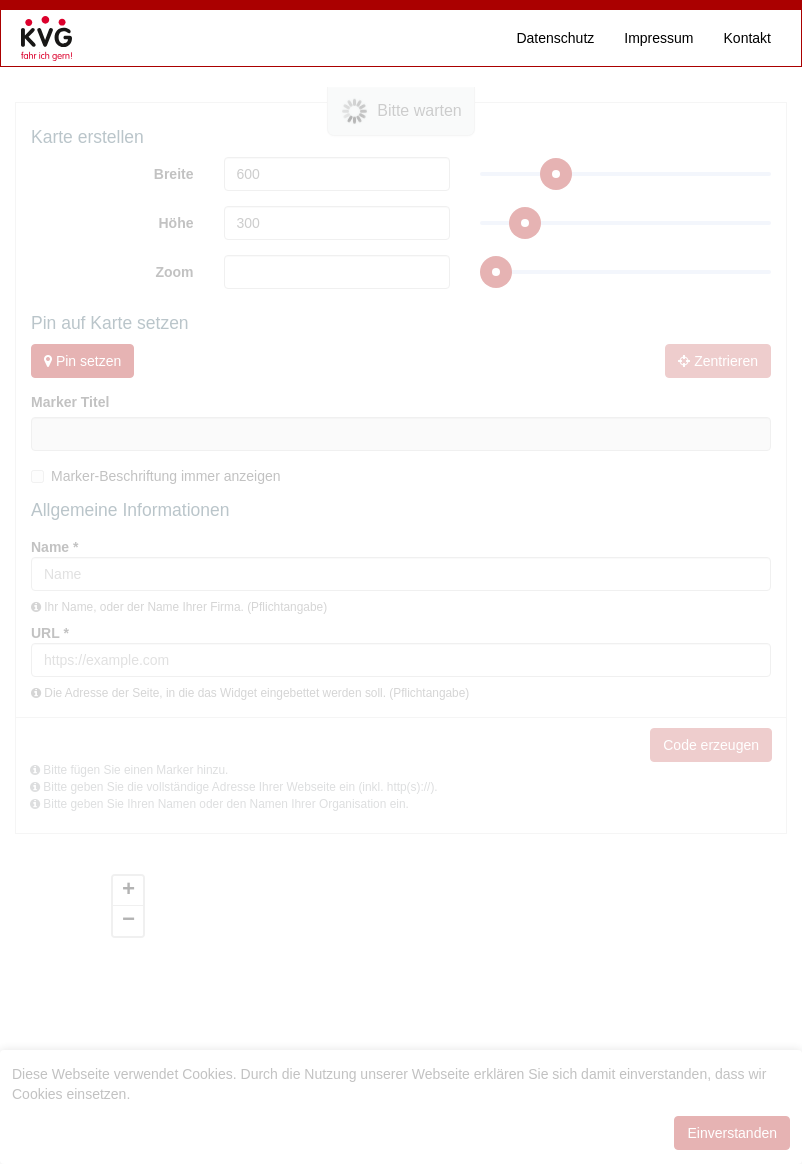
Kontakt (747, 38)
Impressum (658, 38)
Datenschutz (555, 38)
